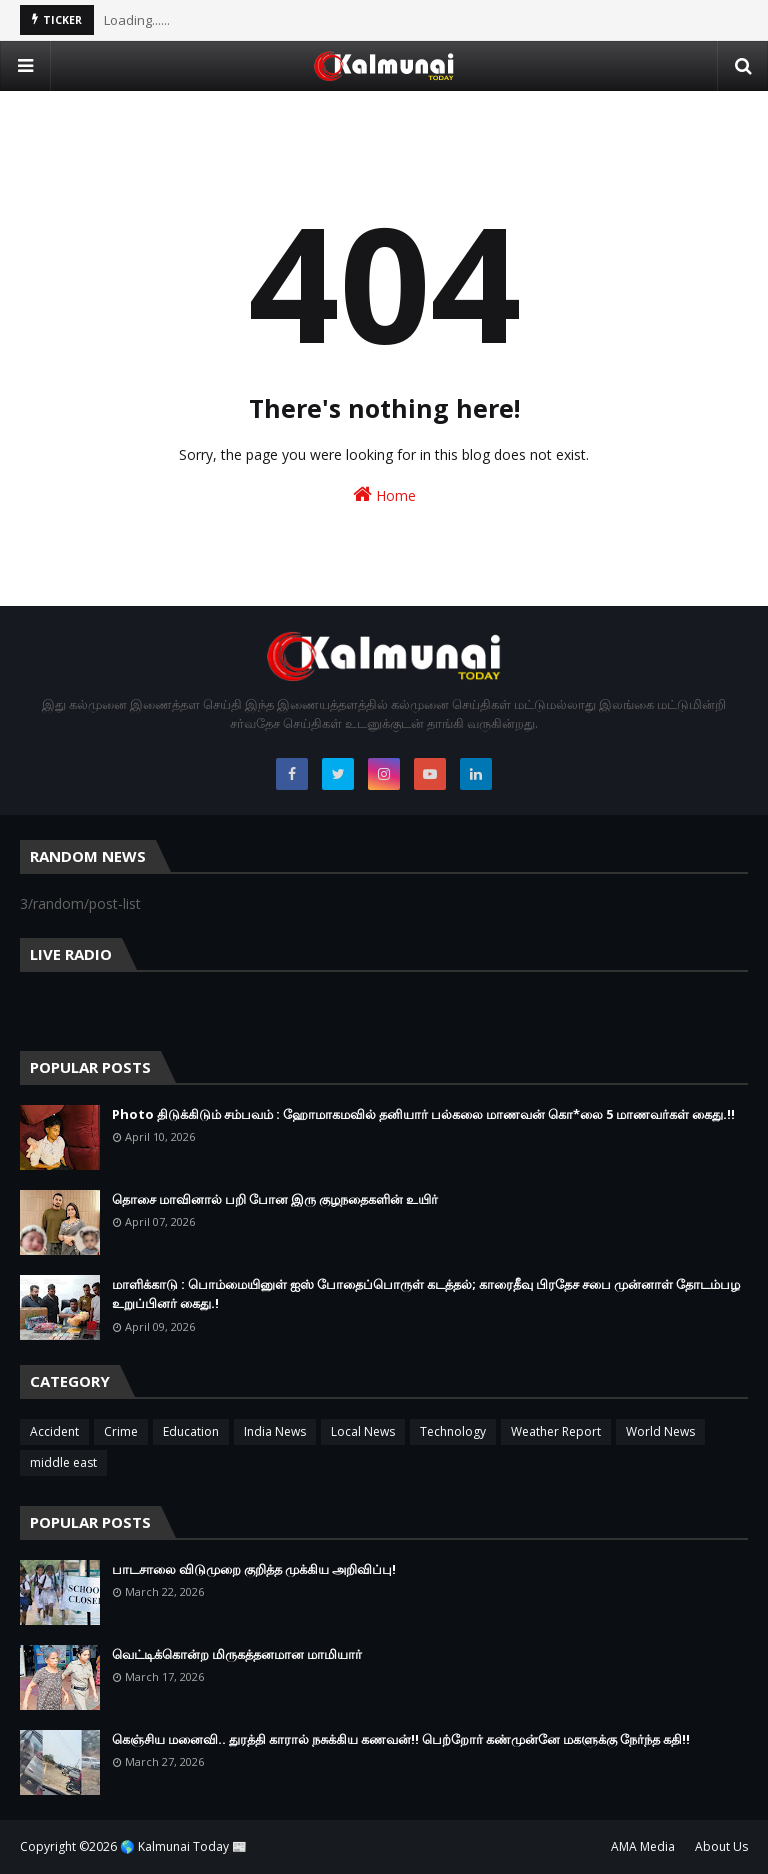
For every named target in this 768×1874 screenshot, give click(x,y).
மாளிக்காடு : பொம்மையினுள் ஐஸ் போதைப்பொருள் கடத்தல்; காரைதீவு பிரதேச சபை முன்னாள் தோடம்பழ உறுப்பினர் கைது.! (426, 1294)
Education (191, 1431)
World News (660, 1431)
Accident (54, 1431)
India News (275, 1431)
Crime (121, 1431)
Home (384, 494)
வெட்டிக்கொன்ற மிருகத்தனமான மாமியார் (237, 1654)
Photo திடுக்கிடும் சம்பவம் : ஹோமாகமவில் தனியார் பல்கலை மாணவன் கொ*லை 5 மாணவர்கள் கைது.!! (423, 1114)
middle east (63, 1462)
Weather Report (556, 1431)
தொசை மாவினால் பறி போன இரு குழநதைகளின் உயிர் (275, 1199)
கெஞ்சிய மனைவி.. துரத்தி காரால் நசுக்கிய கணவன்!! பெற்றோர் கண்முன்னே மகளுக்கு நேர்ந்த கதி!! (401, 1739)
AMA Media (643, 1846)
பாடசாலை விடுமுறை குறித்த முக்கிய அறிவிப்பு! (254, 1569)
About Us (721, 1846)
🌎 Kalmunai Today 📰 (183, 1846)
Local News (363, 1431)
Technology (453, 1431)
